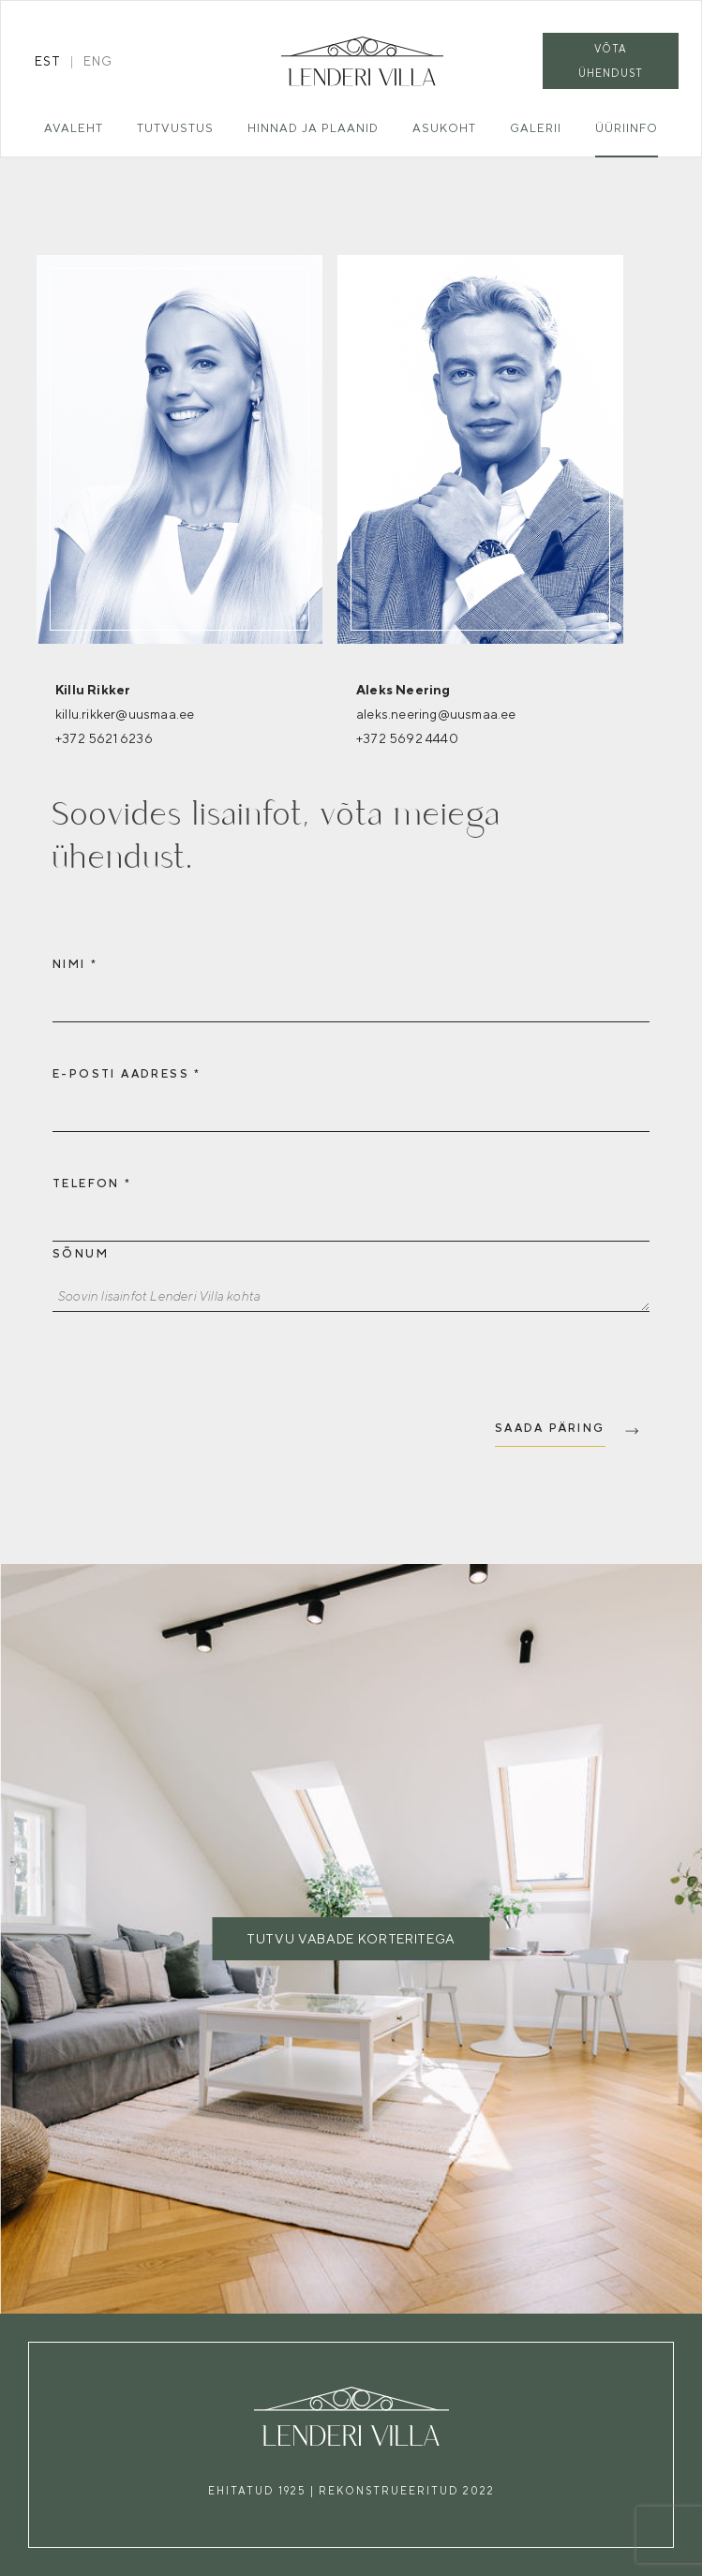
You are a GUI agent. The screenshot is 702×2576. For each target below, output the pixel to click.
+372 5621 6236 (104, 738)
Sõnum (80, 1253)
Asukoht (444, 128)
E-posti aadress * (127, 1073)
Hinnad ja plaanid (313, 128)
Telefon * (92, 1183)
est (48, 61)
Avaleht (73, 128)
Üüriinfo (626, 128)
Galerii (535, 128)
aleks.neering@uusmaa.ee (436, 714)
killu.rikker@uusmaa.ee (124, 714)
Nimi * (74, 964)
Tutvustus (175, 128)
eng (97, 61)
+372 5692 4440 (407, 738)
